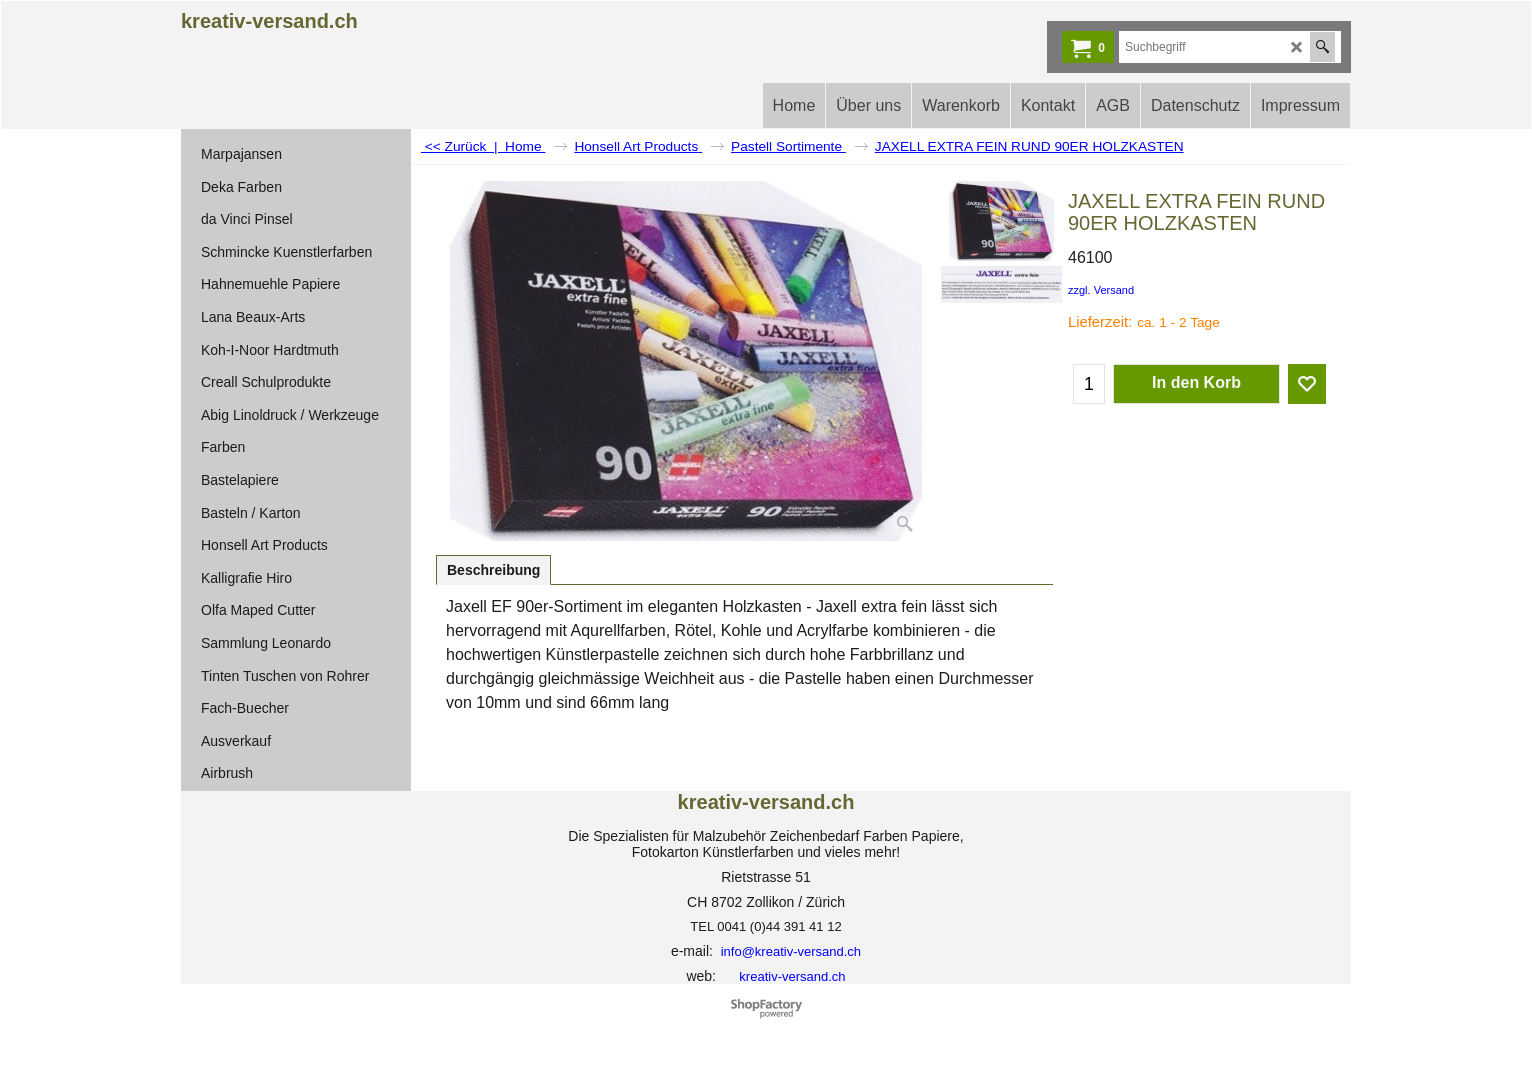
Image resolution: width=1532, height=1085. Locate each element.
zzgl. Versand (1101, 290)
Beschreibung (493, 570)
